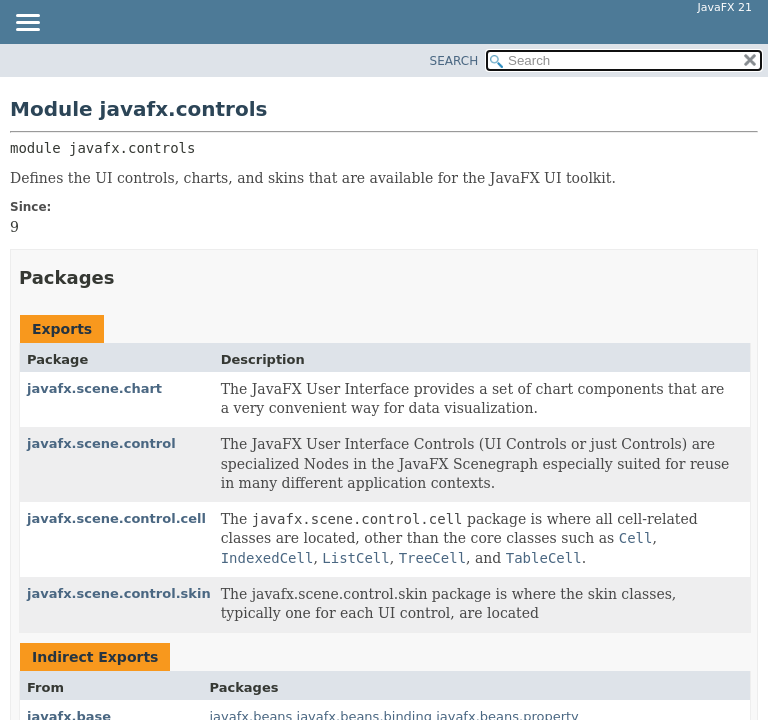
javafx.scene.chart (94, 388)
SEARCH (454, 61)
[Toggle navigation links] (27, 24)
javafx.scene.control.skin (119, 593)
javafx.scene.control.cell (116, 518)
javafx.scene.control (101, 443)
